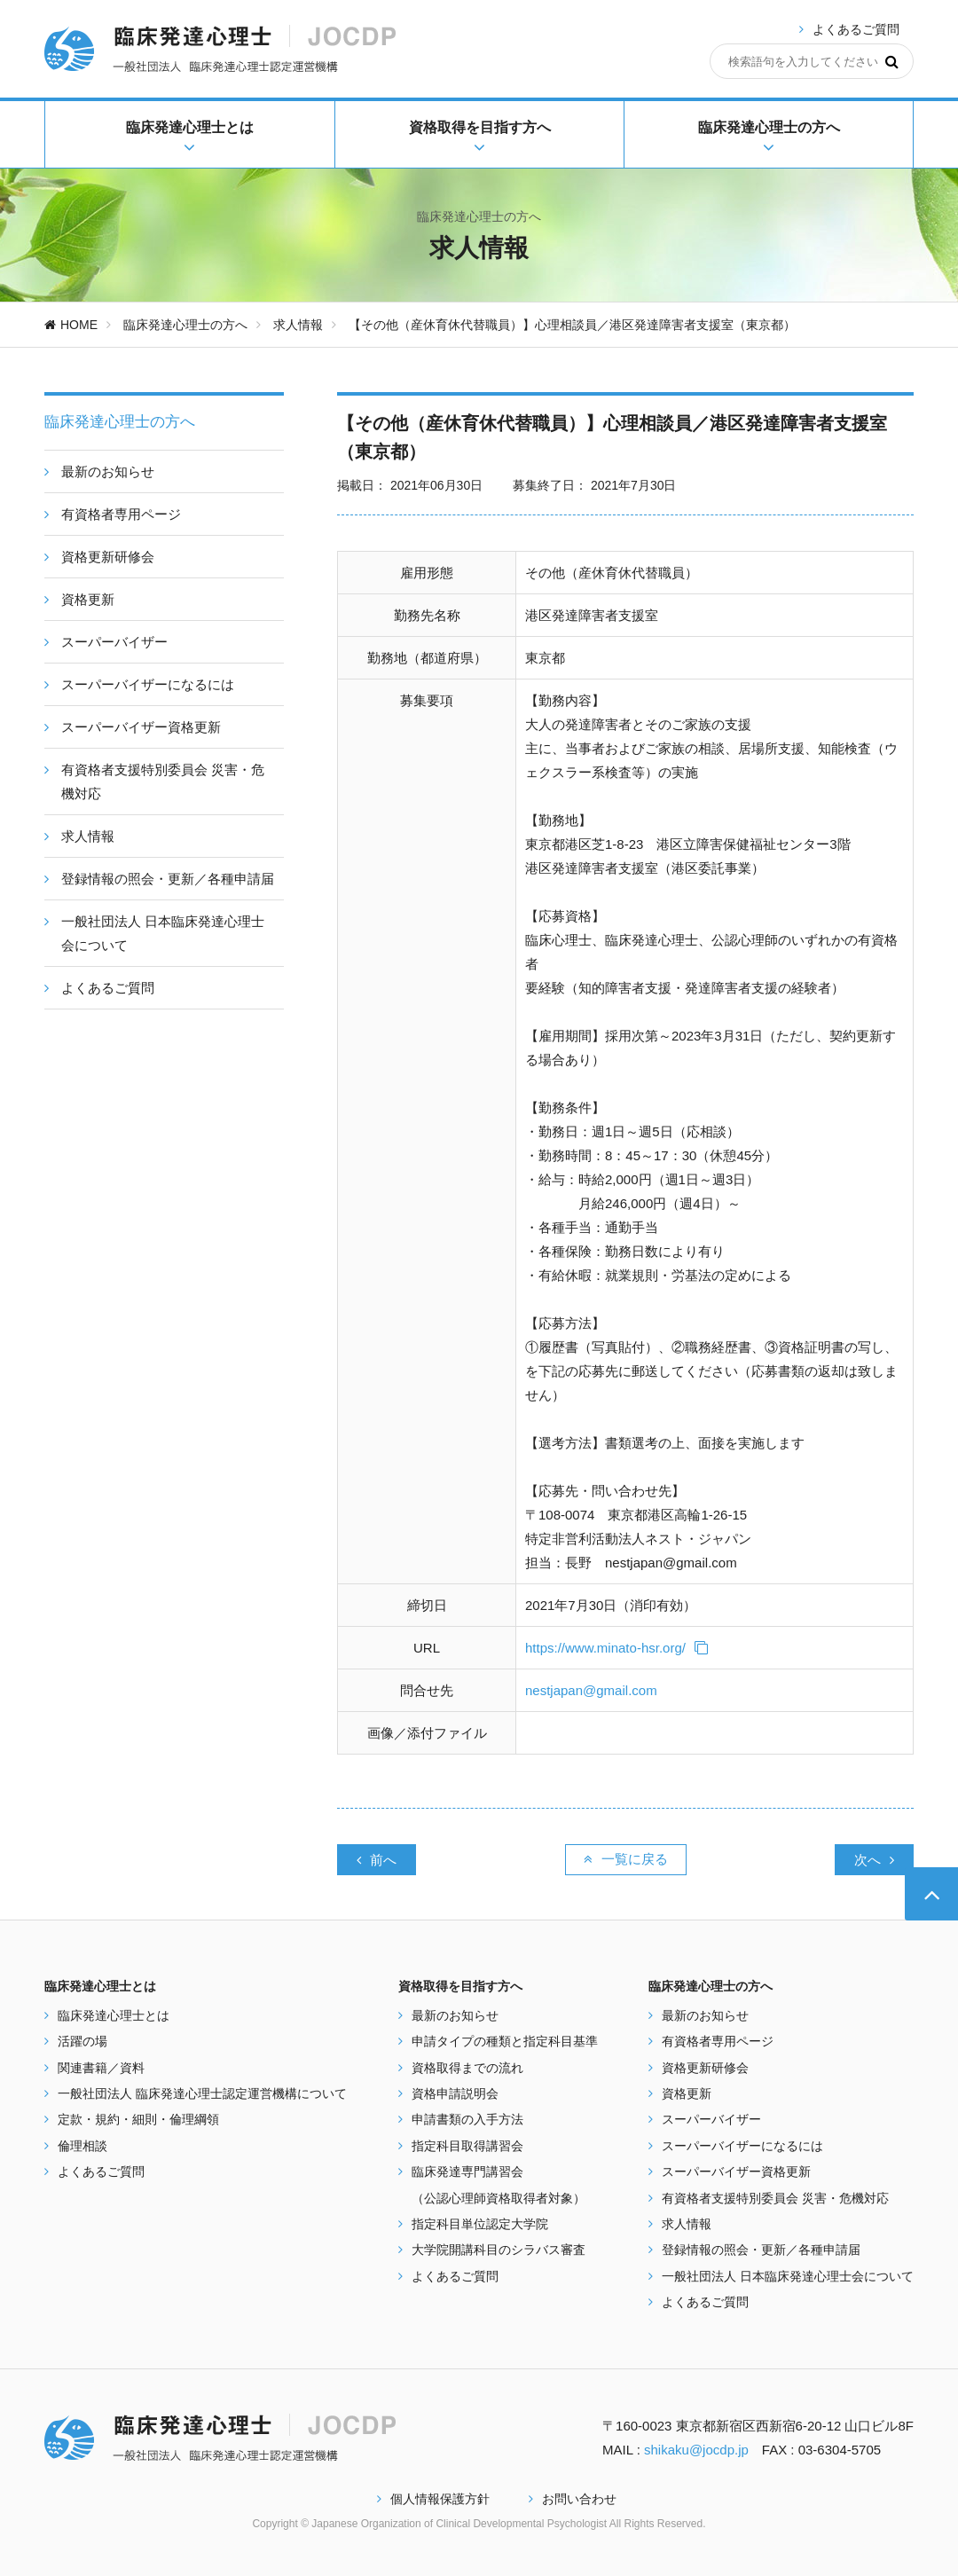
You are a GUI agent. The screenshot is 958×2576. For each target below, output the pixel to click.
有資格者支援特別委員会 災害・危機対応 (775, 2198)
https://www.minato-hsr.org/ (616, 1647)
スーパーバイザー (711, 2119)
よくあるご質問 (856, 29)
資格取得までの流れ (467, 2068)
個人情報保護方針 (433, 2499)
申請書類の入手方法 (467, 2119)
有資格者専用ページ (717, 2041)
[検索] (892, 61)
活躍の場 (82, 2041)
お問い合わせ (572, 2499)
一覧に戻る (626, 1858)
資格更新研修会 (705, 2068)
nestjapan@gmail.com (591, 1690)
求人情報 (298, 325)
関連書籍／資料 (101, 2068)
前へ (377, 1859)
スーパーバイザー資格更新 (736, 2171)
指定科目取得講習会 (467, 2146)
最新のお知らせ (455, 2015)
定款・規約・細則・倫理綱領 (138, 2119)
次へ (874, 1859)
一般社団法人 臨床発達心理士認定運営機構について (202, 2093)
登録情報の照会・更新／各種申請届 (761, 2249)
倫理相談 (82, 2146)
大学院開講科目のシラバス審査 (498, 2249)
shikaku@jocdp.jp (696, 2449)
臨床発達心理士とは (113, 2015)
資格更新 (686, 2093)
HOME (71, 325)
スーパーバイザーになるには (742, 2146)
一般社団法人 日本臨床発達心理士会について (788, 2276)
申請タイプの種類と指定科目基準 (505, 2041)
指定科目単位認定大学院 (480, 2224)
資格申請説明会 (455, 2093)
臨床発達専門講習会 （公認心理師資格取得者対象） (498, 2184)
